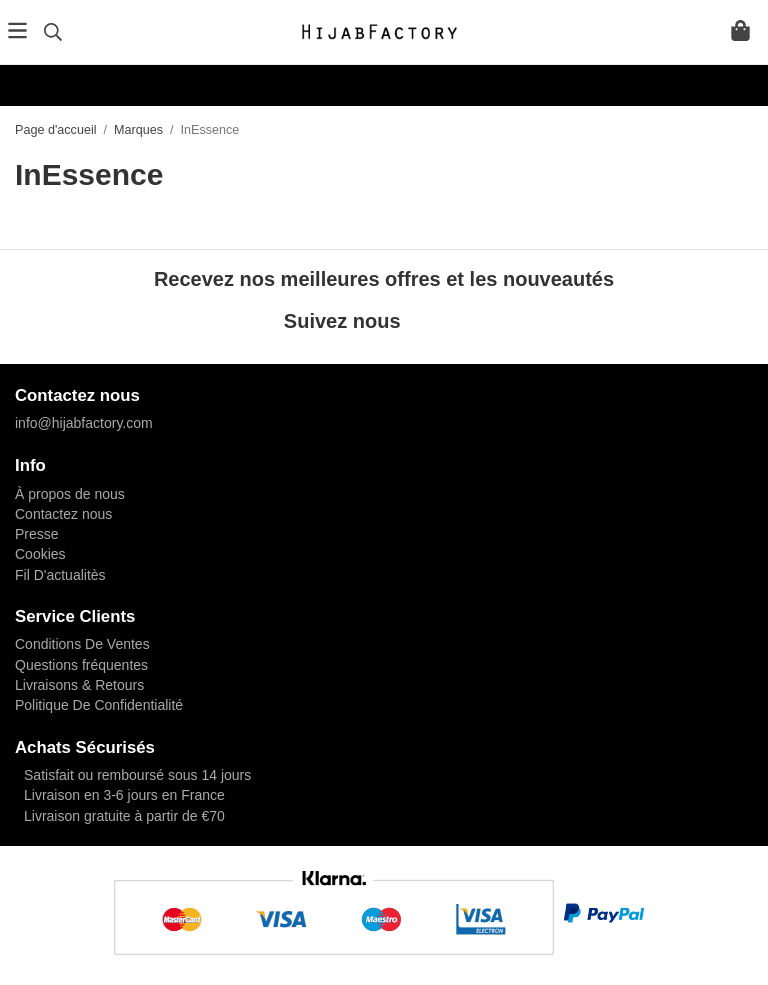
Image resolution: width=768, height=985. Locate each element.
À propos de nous (70, 494)
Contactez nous (63, 514)
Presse (37, 534)
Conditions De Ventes (82, 644)
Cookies (40, 554)
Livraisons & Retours (79, 685)
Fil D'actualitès (60, 575)
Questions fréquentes (81, 665)
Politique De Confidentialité (99, 705)
